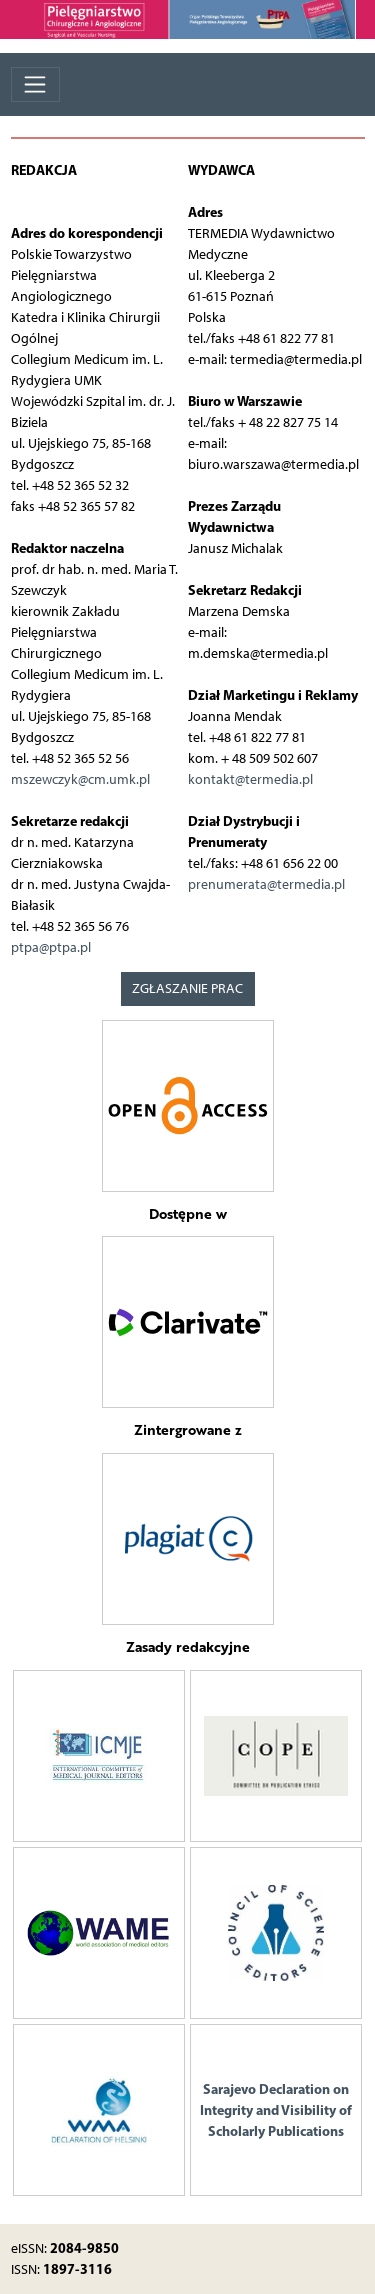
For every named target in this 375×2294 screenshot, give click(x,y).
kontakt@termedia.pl (250, 779)
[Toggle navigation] (35, 84)
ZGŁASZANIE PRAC (187, 988)
